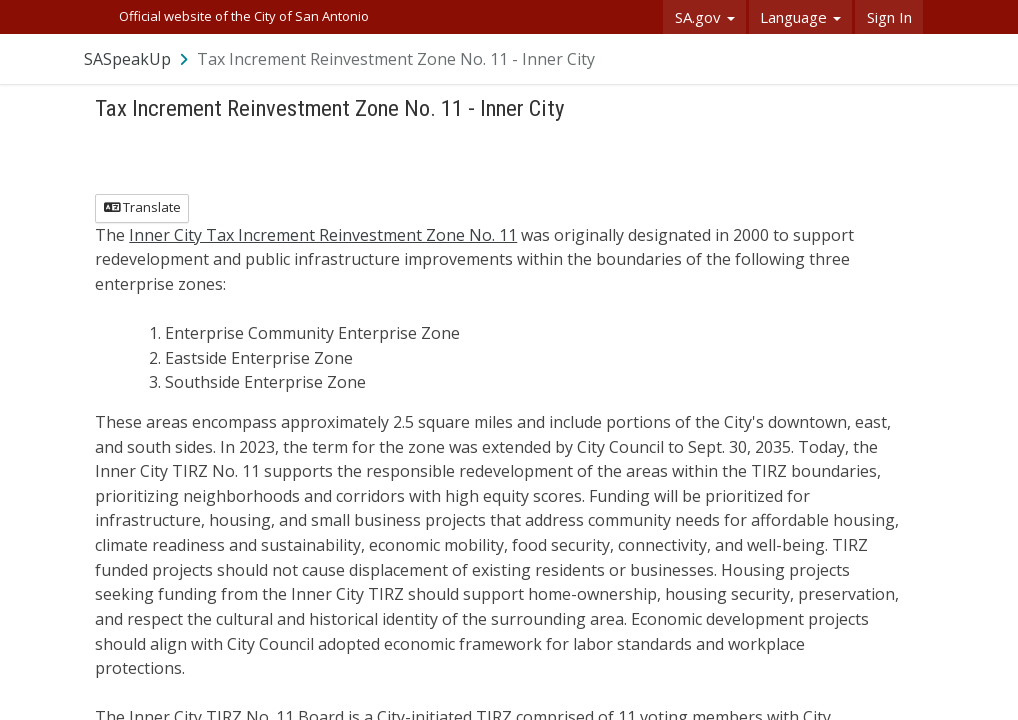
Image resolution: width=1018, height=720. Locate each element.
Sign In (889, 17)
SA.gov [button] (705, 17)
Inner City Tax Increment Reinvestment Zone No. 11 (323, 235)
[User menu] (909, 58)
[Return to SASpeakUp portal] (138, 59)
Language (800, 17)
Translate (142, 207)
